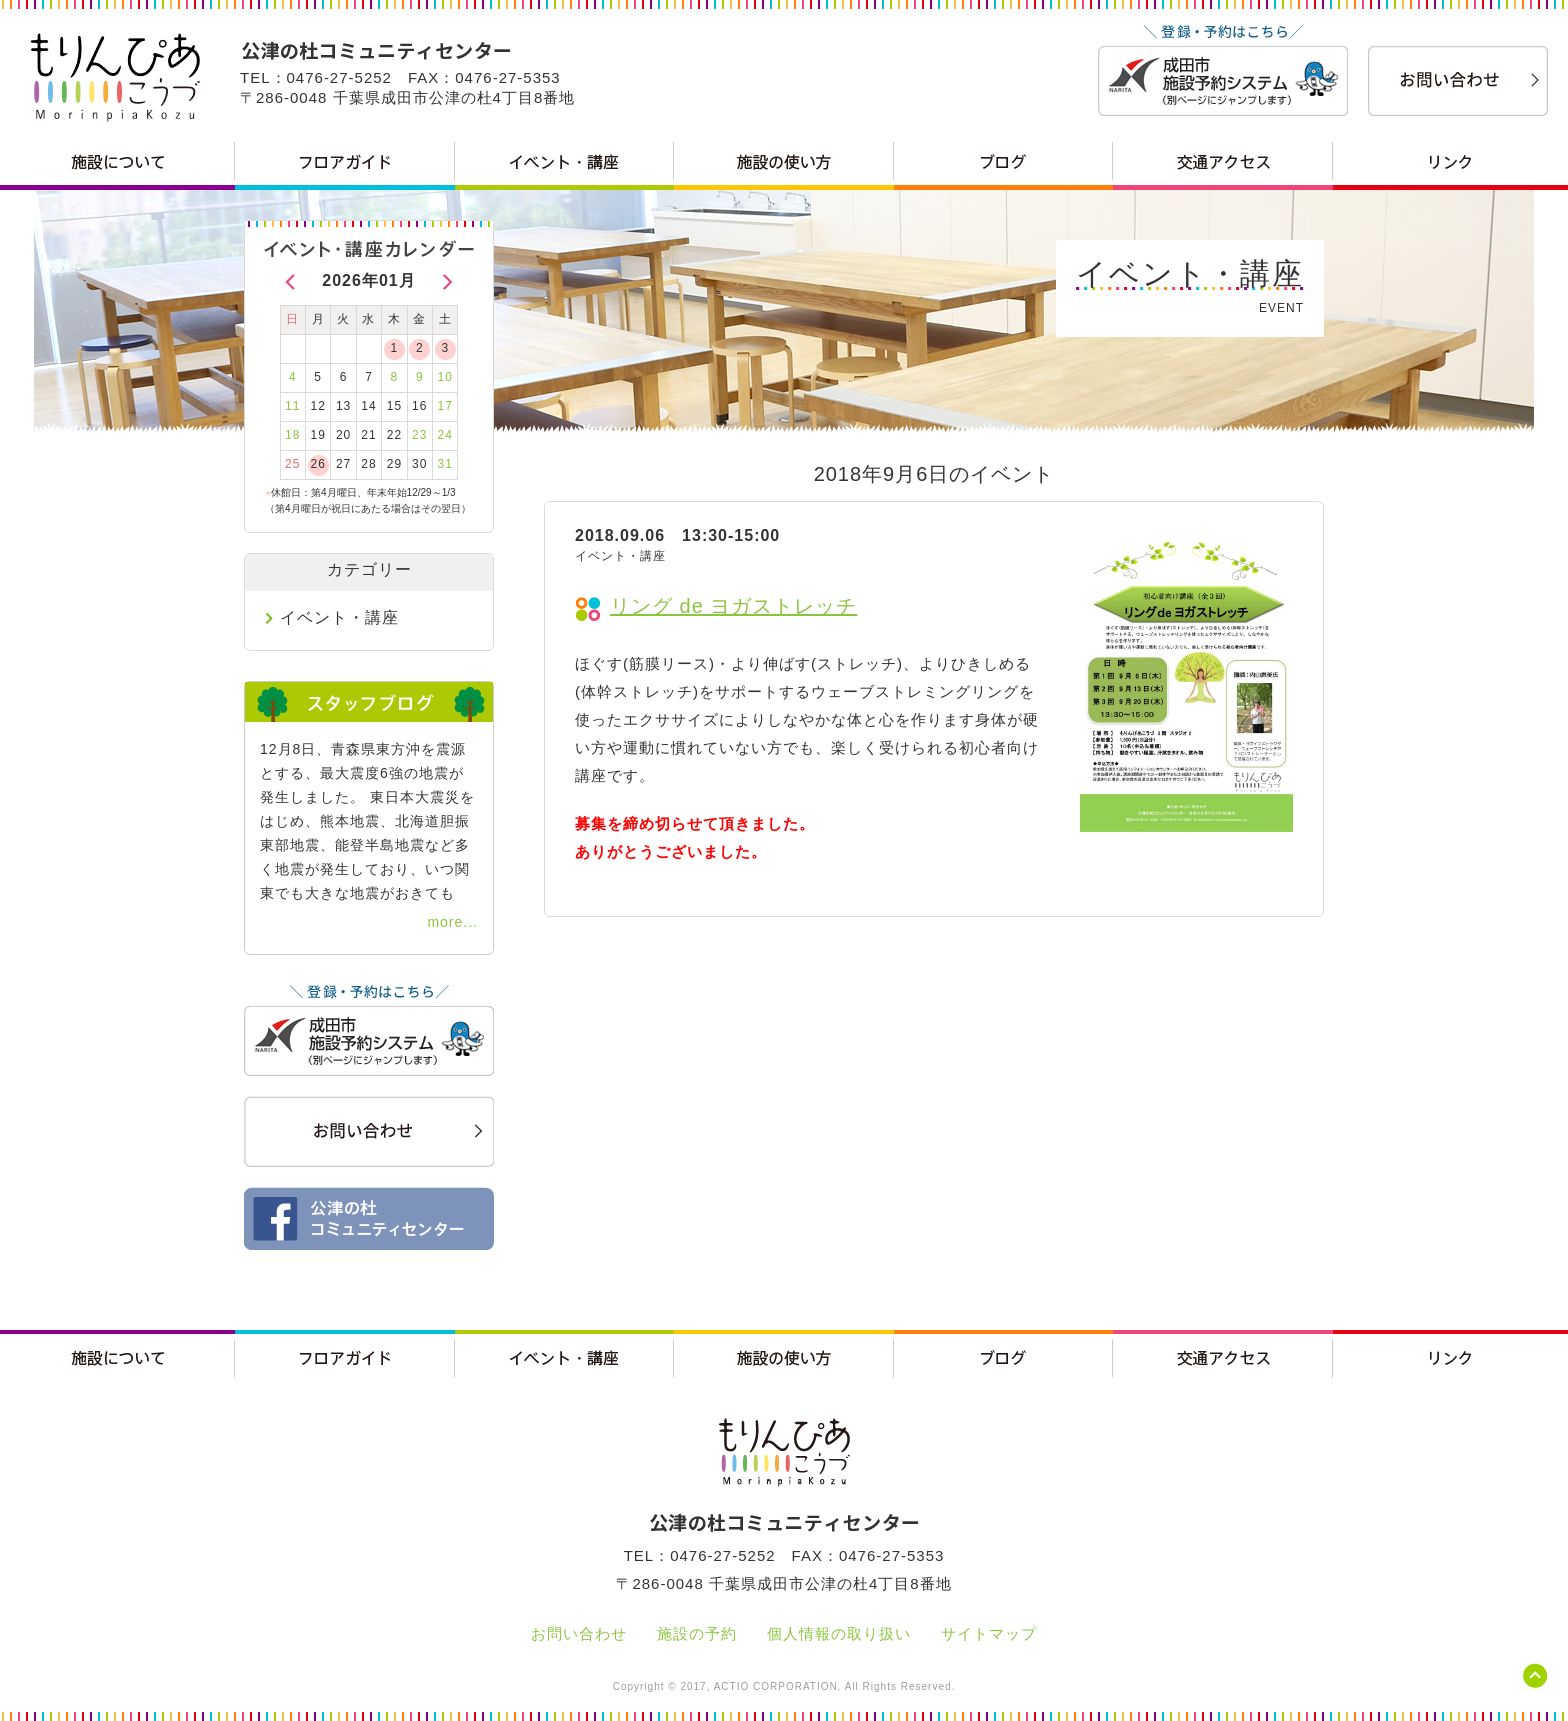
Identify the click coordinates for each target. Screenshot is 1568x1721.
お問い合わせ (579, 1633)
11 (292, 406)
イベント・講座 (339, 617)
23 (419, 435)
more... (452, 922)
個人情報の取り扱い (839, 1633)
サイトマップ (989, 1633)
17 (445, 406)
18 (292, 435)
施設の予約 (697, 1633)
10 (445, 377)
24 (445, 435)
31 (445, 464)
